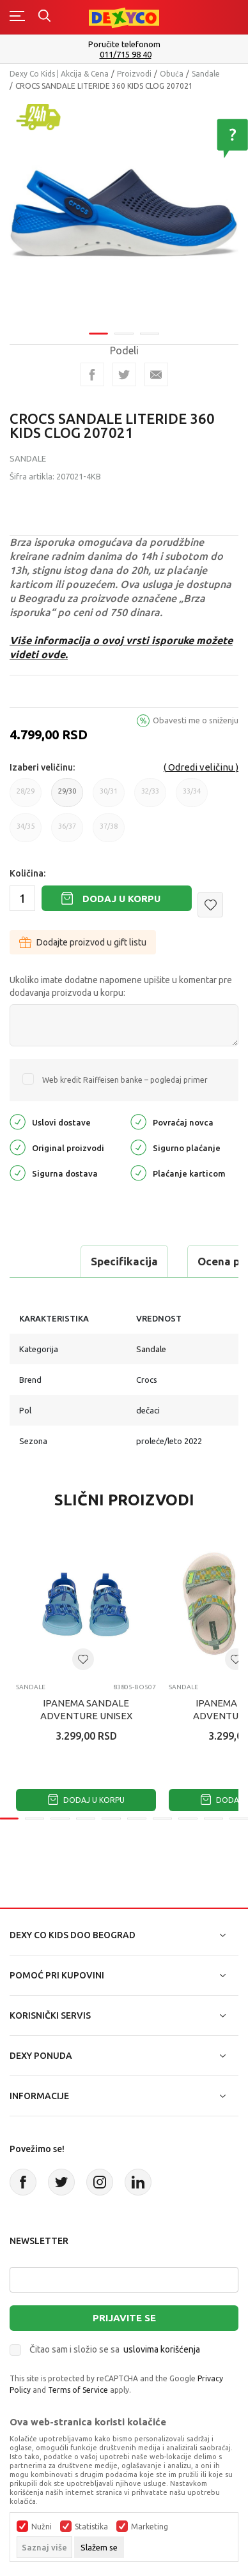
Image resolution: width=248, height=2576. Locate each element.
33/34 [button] (192, 797)
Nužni (41, 2527)
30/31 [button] (109, 797)
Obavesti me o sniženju (195, 720)
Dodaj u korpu (121, 898)
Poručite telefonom (124, 44)
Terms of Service (78, 2390)
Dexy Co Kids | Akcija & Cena (59, 74)
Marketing (149, 2527)
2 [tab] (124, 325)
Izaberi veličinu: (42, 767)
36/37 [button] (67, 832)
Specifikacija (124, 1261)
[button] (210, 904)
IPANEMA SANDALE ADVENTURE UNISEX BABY (86, 1716)
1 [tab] (98, 325)
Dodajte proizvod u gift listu (82, 942)
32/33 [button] (150, 797)
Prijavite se (124, 2317)
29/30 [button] (67, 797)
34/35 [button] (26, 832)
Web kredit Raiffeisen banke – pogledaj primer (125, 1080)
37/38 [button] (109, 832)
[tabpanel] (124, 208)
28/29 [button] (26, 797)
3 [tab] (149, 325)
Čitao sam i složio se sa (114, 2349)
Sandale (206, 74)
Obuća (171, 74)
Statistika (91, 2527)
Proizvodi (134, 74)
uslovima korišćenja (161, 2349)
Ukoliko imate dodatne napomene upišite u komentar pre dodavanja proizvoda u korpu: (121, 986)
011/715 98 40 (125, 54)
